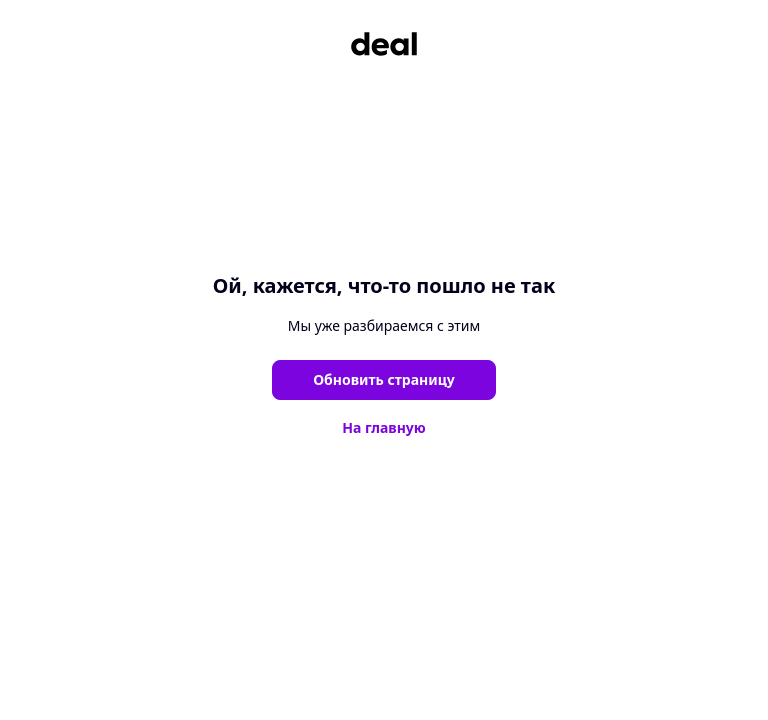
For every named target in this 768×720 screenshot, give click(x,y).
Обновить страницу (384, 379)
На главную (384, 427)
